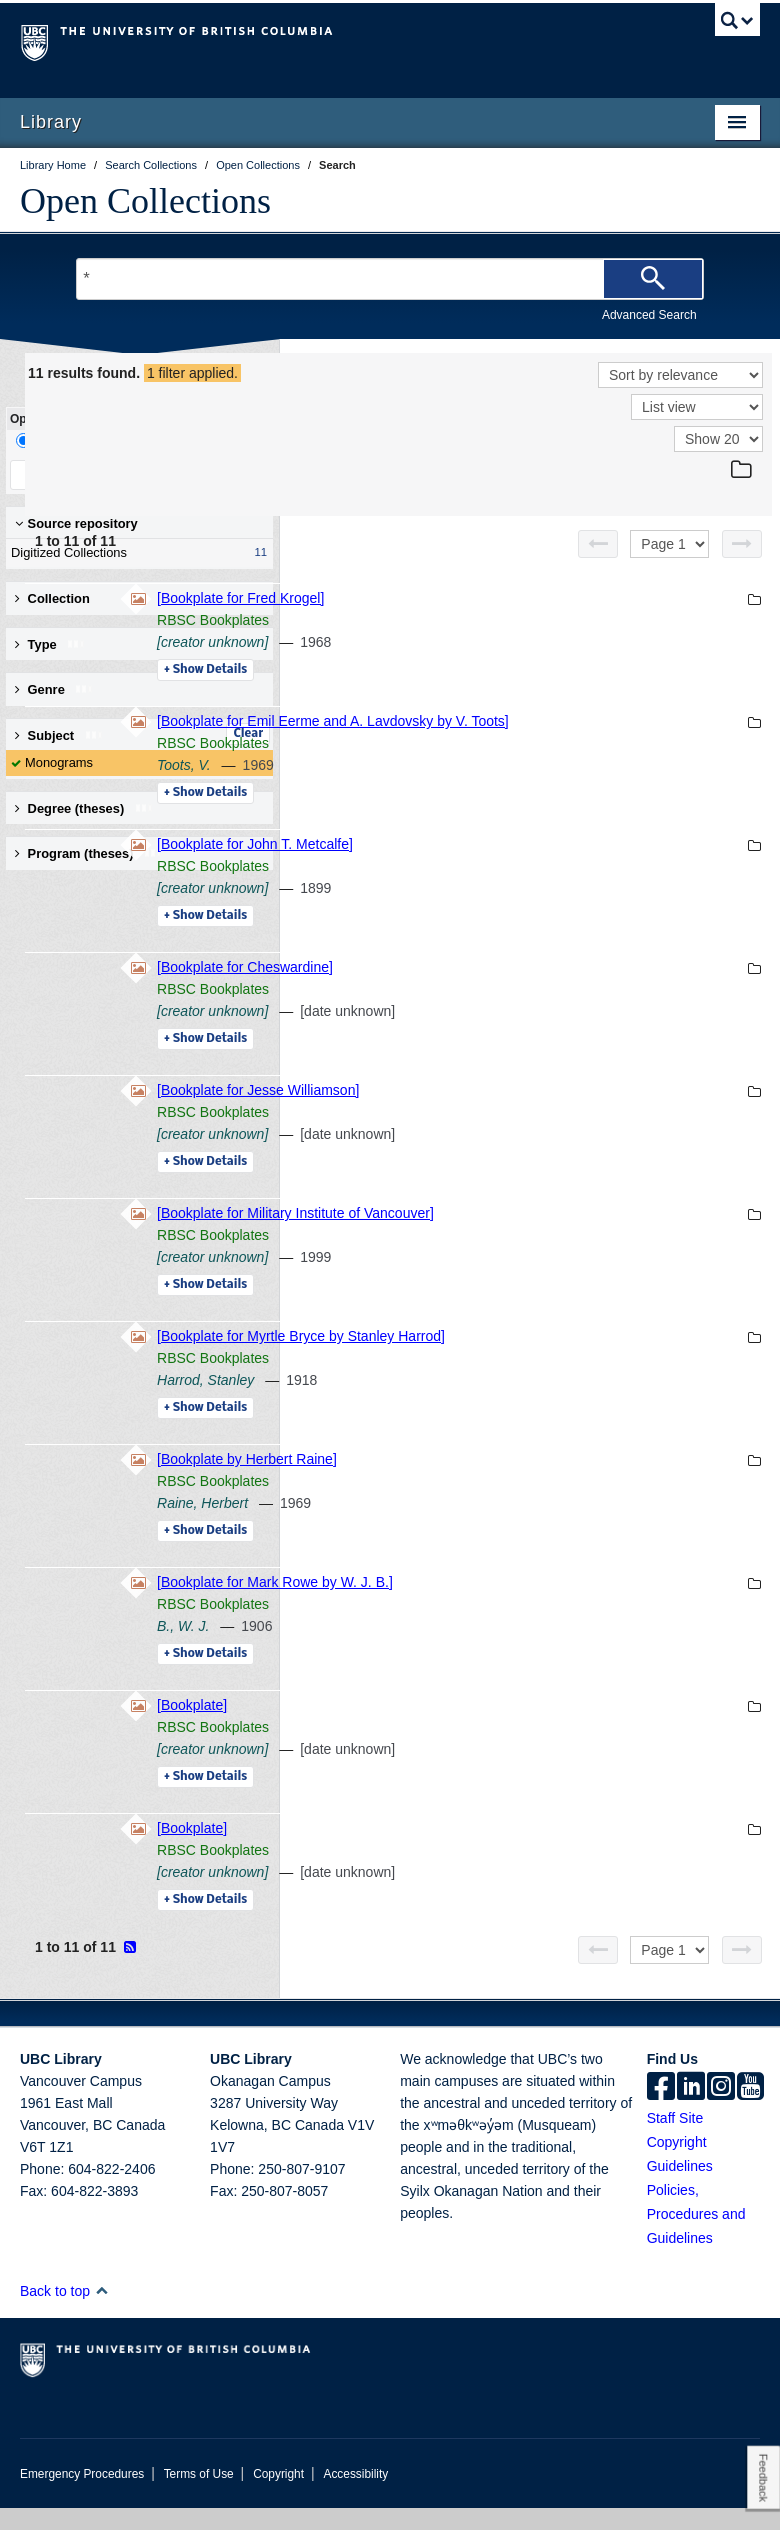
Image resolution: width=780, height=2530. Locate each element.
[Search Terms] (389, 279)
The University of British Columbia (334, 41)
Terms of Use (199, 2496)
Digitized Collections (135, 553)
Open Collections (145, 201)
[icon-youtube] (750, 2110)
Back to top (64, 2313)
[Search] (653, 279)
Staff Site (675, 2140)
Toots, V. (458, 787)
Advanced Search (649, 315)
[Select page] (669, 544)
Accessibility (355, 2496)
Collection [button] (52, 598)
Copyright (278, 2496)
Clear (248, 734)
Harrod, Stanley (479, 1402)
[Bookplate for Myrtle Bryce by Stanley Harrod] (575, 1358)
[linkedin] (691, 2110)
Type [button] (50, 644)
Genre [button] (54, 689)
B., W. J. (457, 1648)
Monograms (59, 762)
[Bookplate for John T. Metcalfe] (529, 866)
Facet (133, 440)
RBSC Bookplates (487, 620)
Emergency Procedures (82, 2496)
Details (479, 670)
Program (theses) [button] (89, 853)
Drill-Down (55, 440)
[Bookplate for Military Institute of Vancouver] (569, 1235)
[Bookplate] (466, 1727)
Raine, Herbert (476, 1525)
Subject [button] (59, 735)
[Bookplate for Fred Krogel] (514, 598)
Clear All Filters (205, 474)
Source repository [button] (76, 523)
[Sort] (680, 375)
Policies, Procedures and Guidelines (696, 2236)
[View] (697, 407)
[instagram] (721, 2110)
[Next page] (742, 544)
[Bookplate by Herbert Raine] (521, 1481)
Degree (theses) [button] (84, 808)
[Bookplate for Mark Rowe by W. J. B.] (549, 1604)
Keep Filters (73, 474)
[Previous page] (598, 544)
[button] (101, 2312)
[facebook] (661, 2110)
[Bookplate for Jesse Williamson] (532, 1112)
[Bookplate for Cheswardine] (519, 989)
